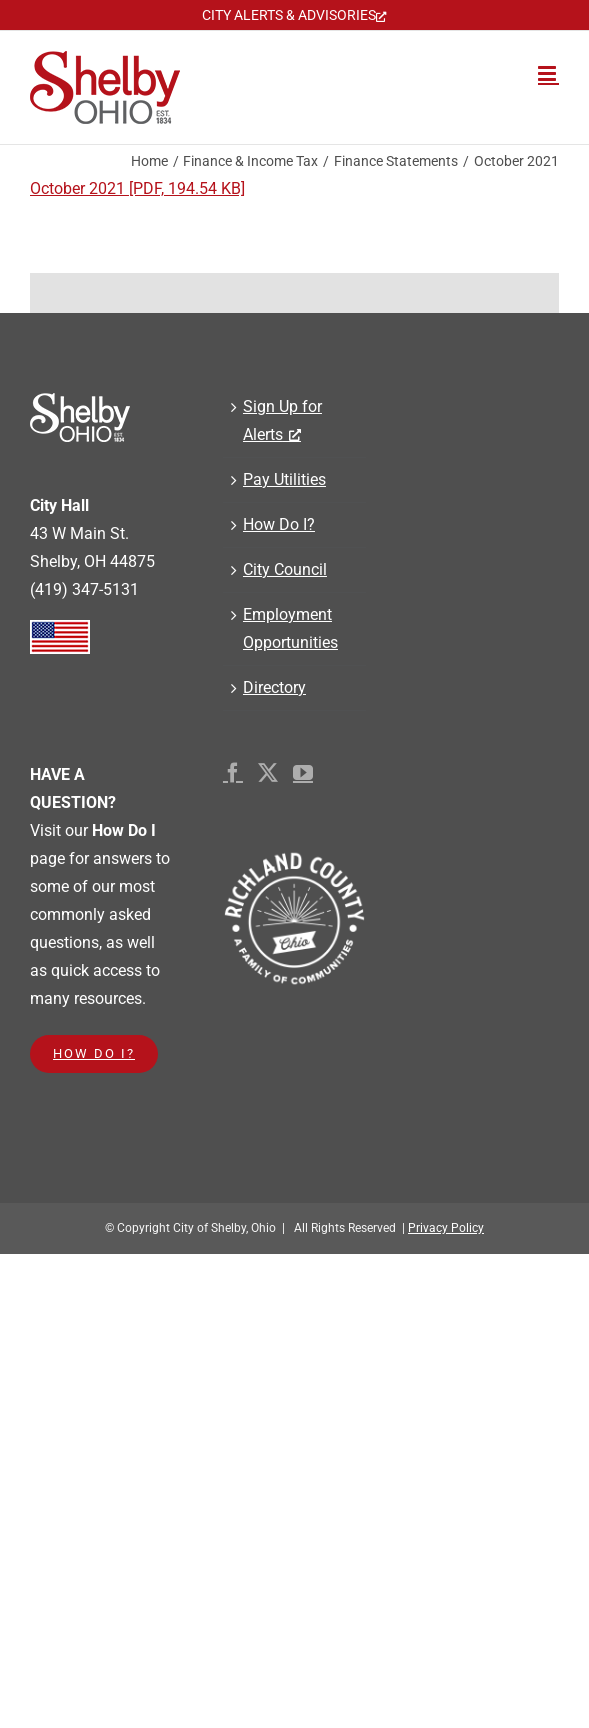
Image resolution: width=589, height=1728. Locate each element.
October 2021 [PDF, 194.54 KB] (137, 188)
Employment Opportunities (290, 628)
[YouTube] (303, 773)
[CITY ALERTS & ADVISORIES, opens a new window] (294, 15)
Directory (274, 687)
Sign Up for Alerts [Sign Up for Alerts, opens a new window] (282, 420)
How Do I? (279, 524)
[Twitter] (268, 773)
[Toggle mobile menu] (548, 73)
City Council (285, 569)
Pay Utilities (284, 479)
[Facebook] (233, 773)
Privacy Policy (446, 1228)
